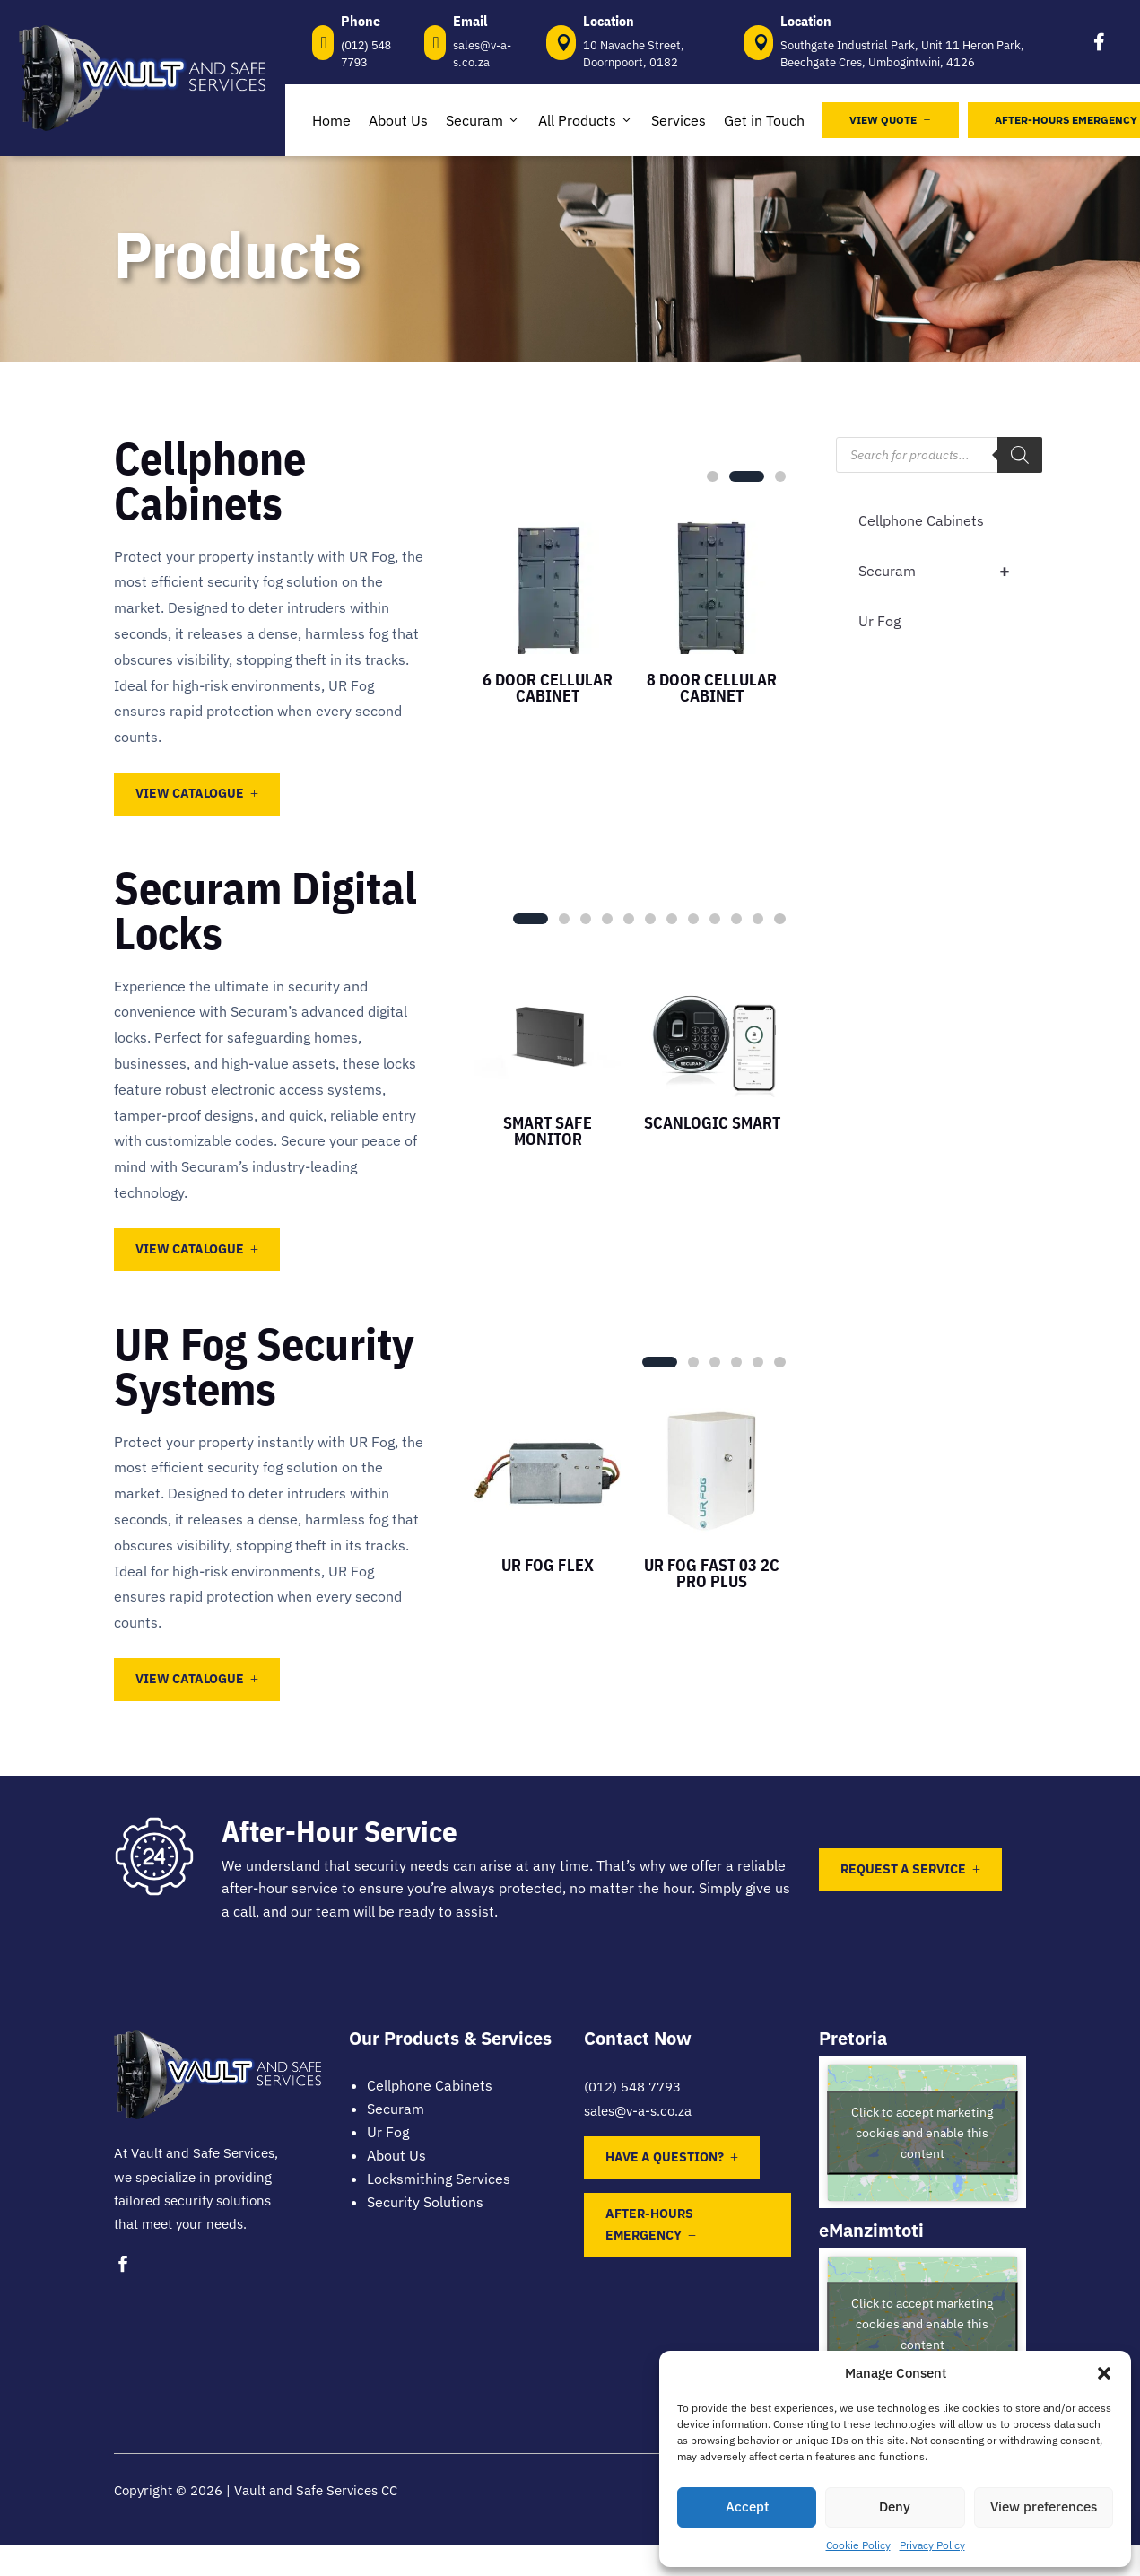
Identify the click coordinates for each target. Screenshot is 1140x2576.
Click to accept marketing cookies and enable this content (922, 2132)
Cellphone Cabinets (921, 520)
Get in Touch (764, 120)
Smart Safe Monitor (547, 1131)
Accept (747, 2506)
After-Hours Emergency (649, 2224)
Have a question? (664, 2157)
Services (678, 120)
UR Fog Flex (547, 1565)
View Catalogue (189, 793)
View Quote (890, 120)
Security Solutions (425, 2202)
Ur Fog (879, 621)
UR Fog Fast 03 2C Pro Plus (711, 1573)
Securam (483, 120)
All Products (585, 120)
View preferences (1043, 2506)
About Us (398, 120)
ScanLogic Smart (712, 1123)
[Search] (1019, 455)
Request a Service (903, 1869)
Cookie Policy (858, 2545)
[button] (1104, 2373)
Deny (894, 2506)
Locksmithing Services (438, 2178)
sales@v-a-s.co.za (638, 2110)
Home (331, 120)
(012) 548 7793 (632, 2086)
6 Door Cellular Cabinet (548, 687)
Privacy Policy (932, 2545)
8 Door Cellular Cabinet (712, 687)
